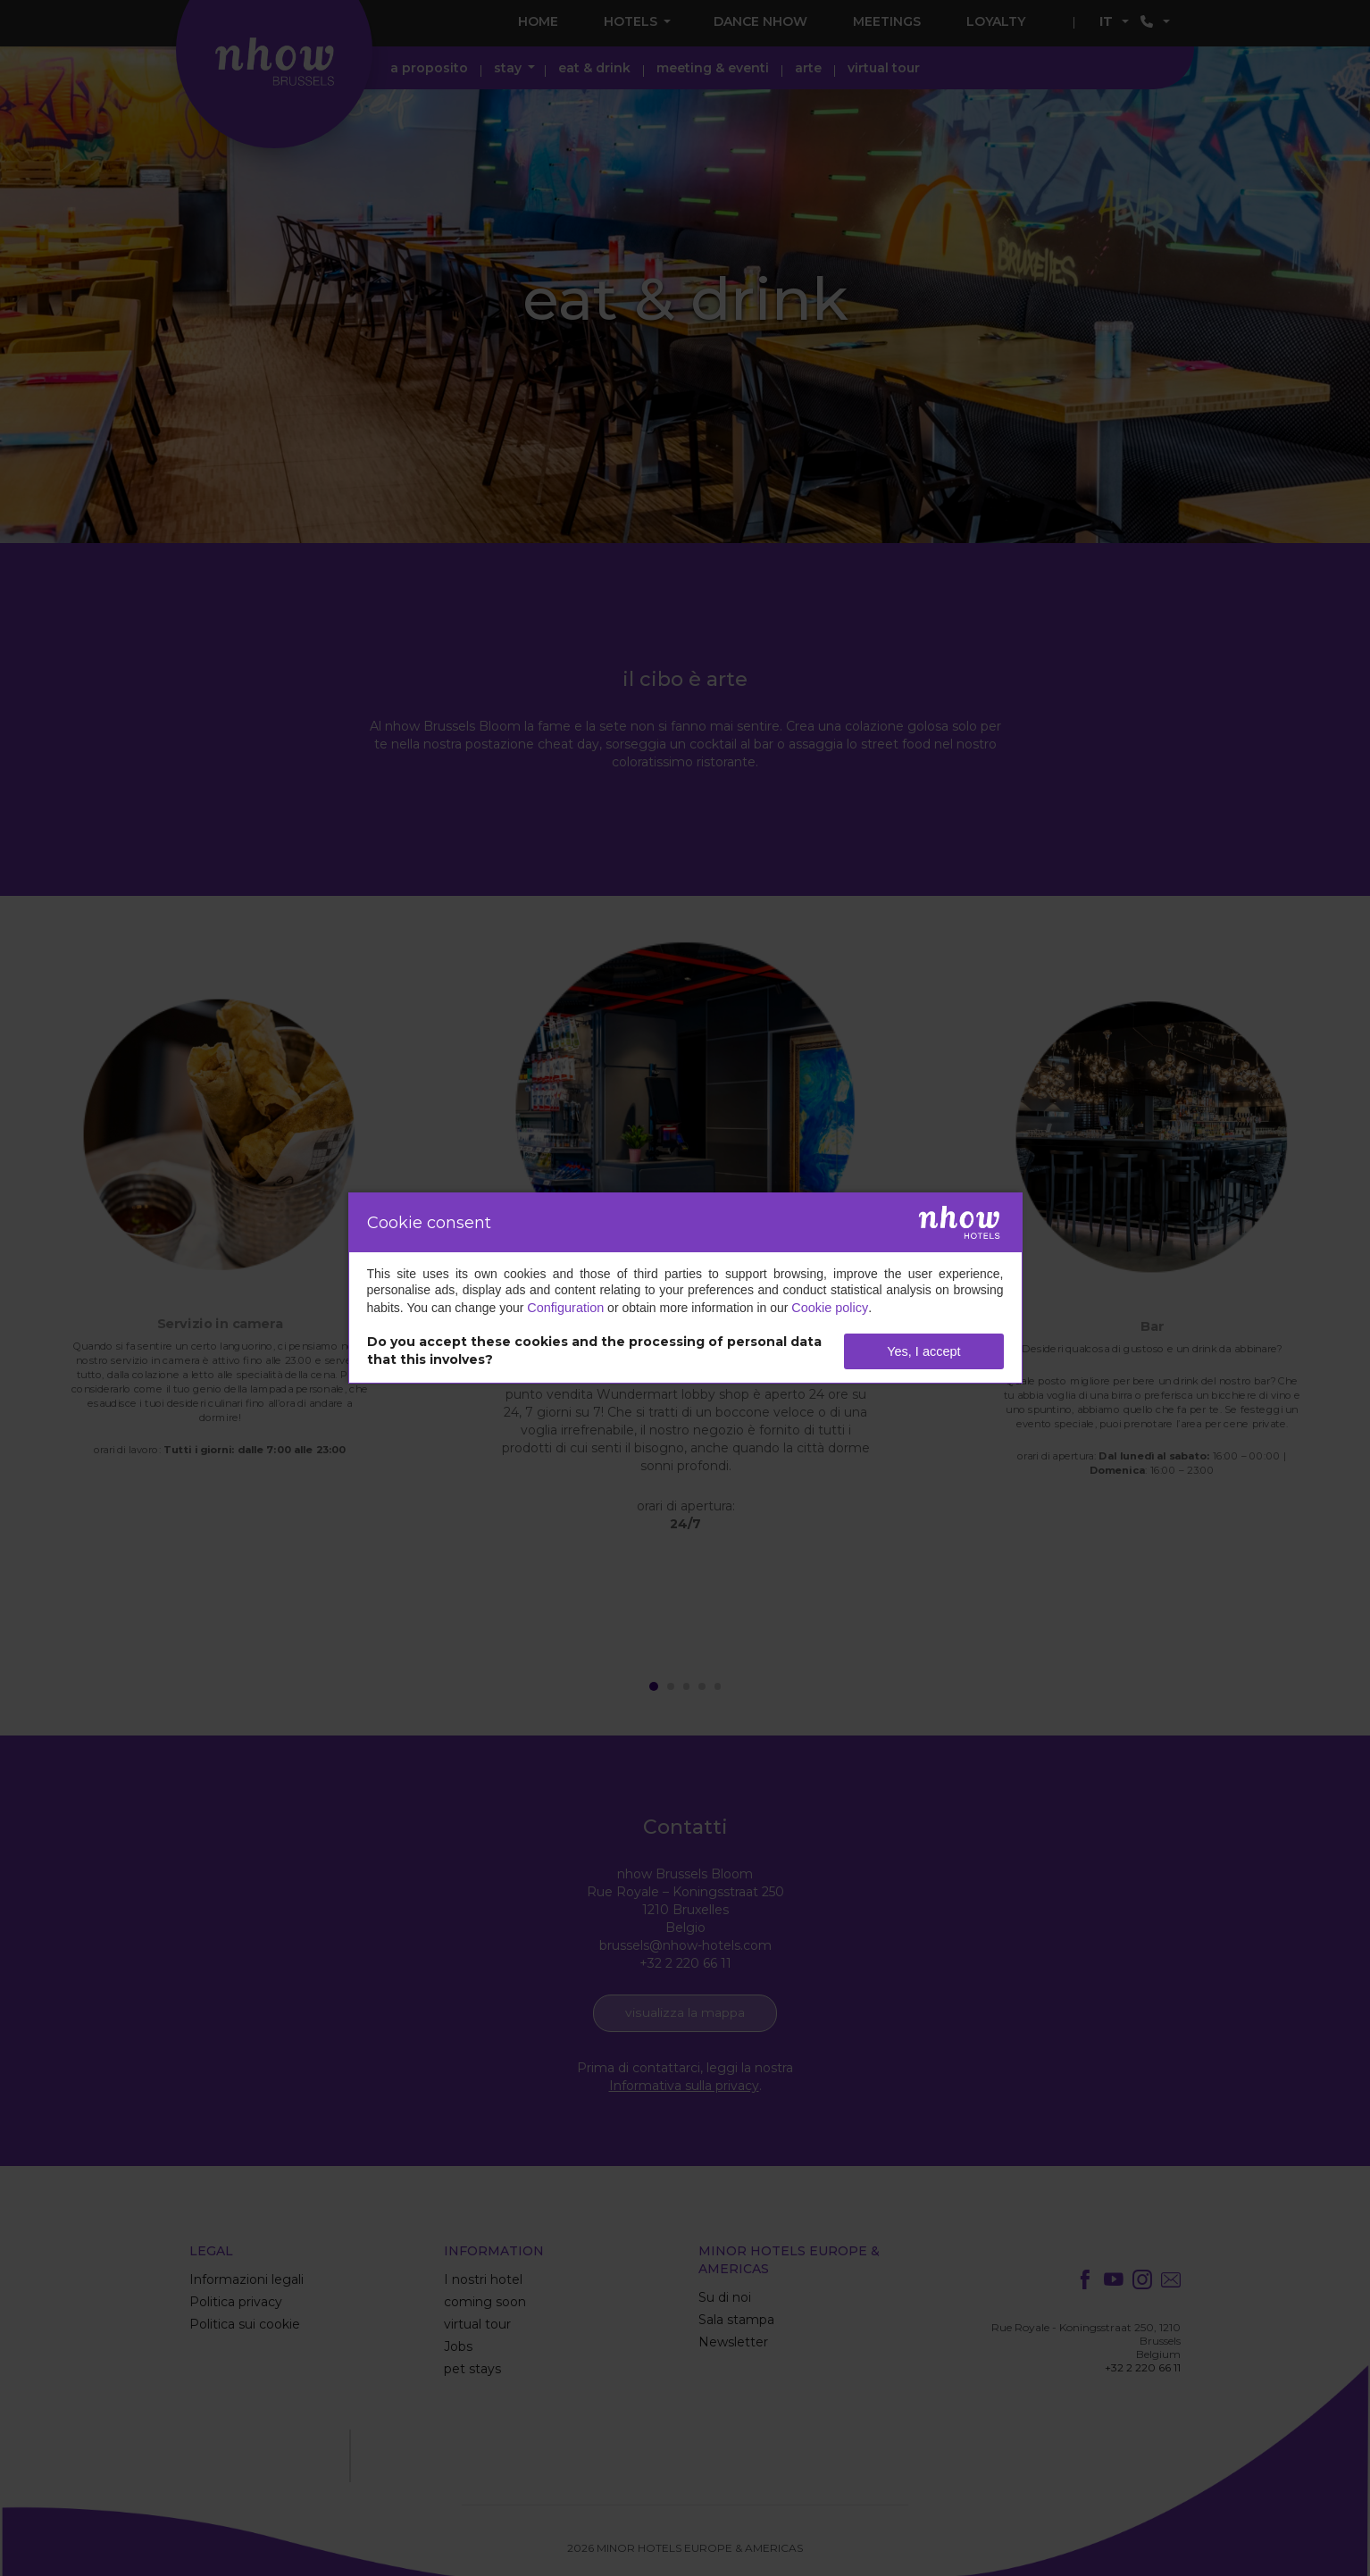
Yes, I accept (924, 1350)
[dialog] (685, 1288)
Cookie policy (826, 1309)
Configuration (564, 1309)
